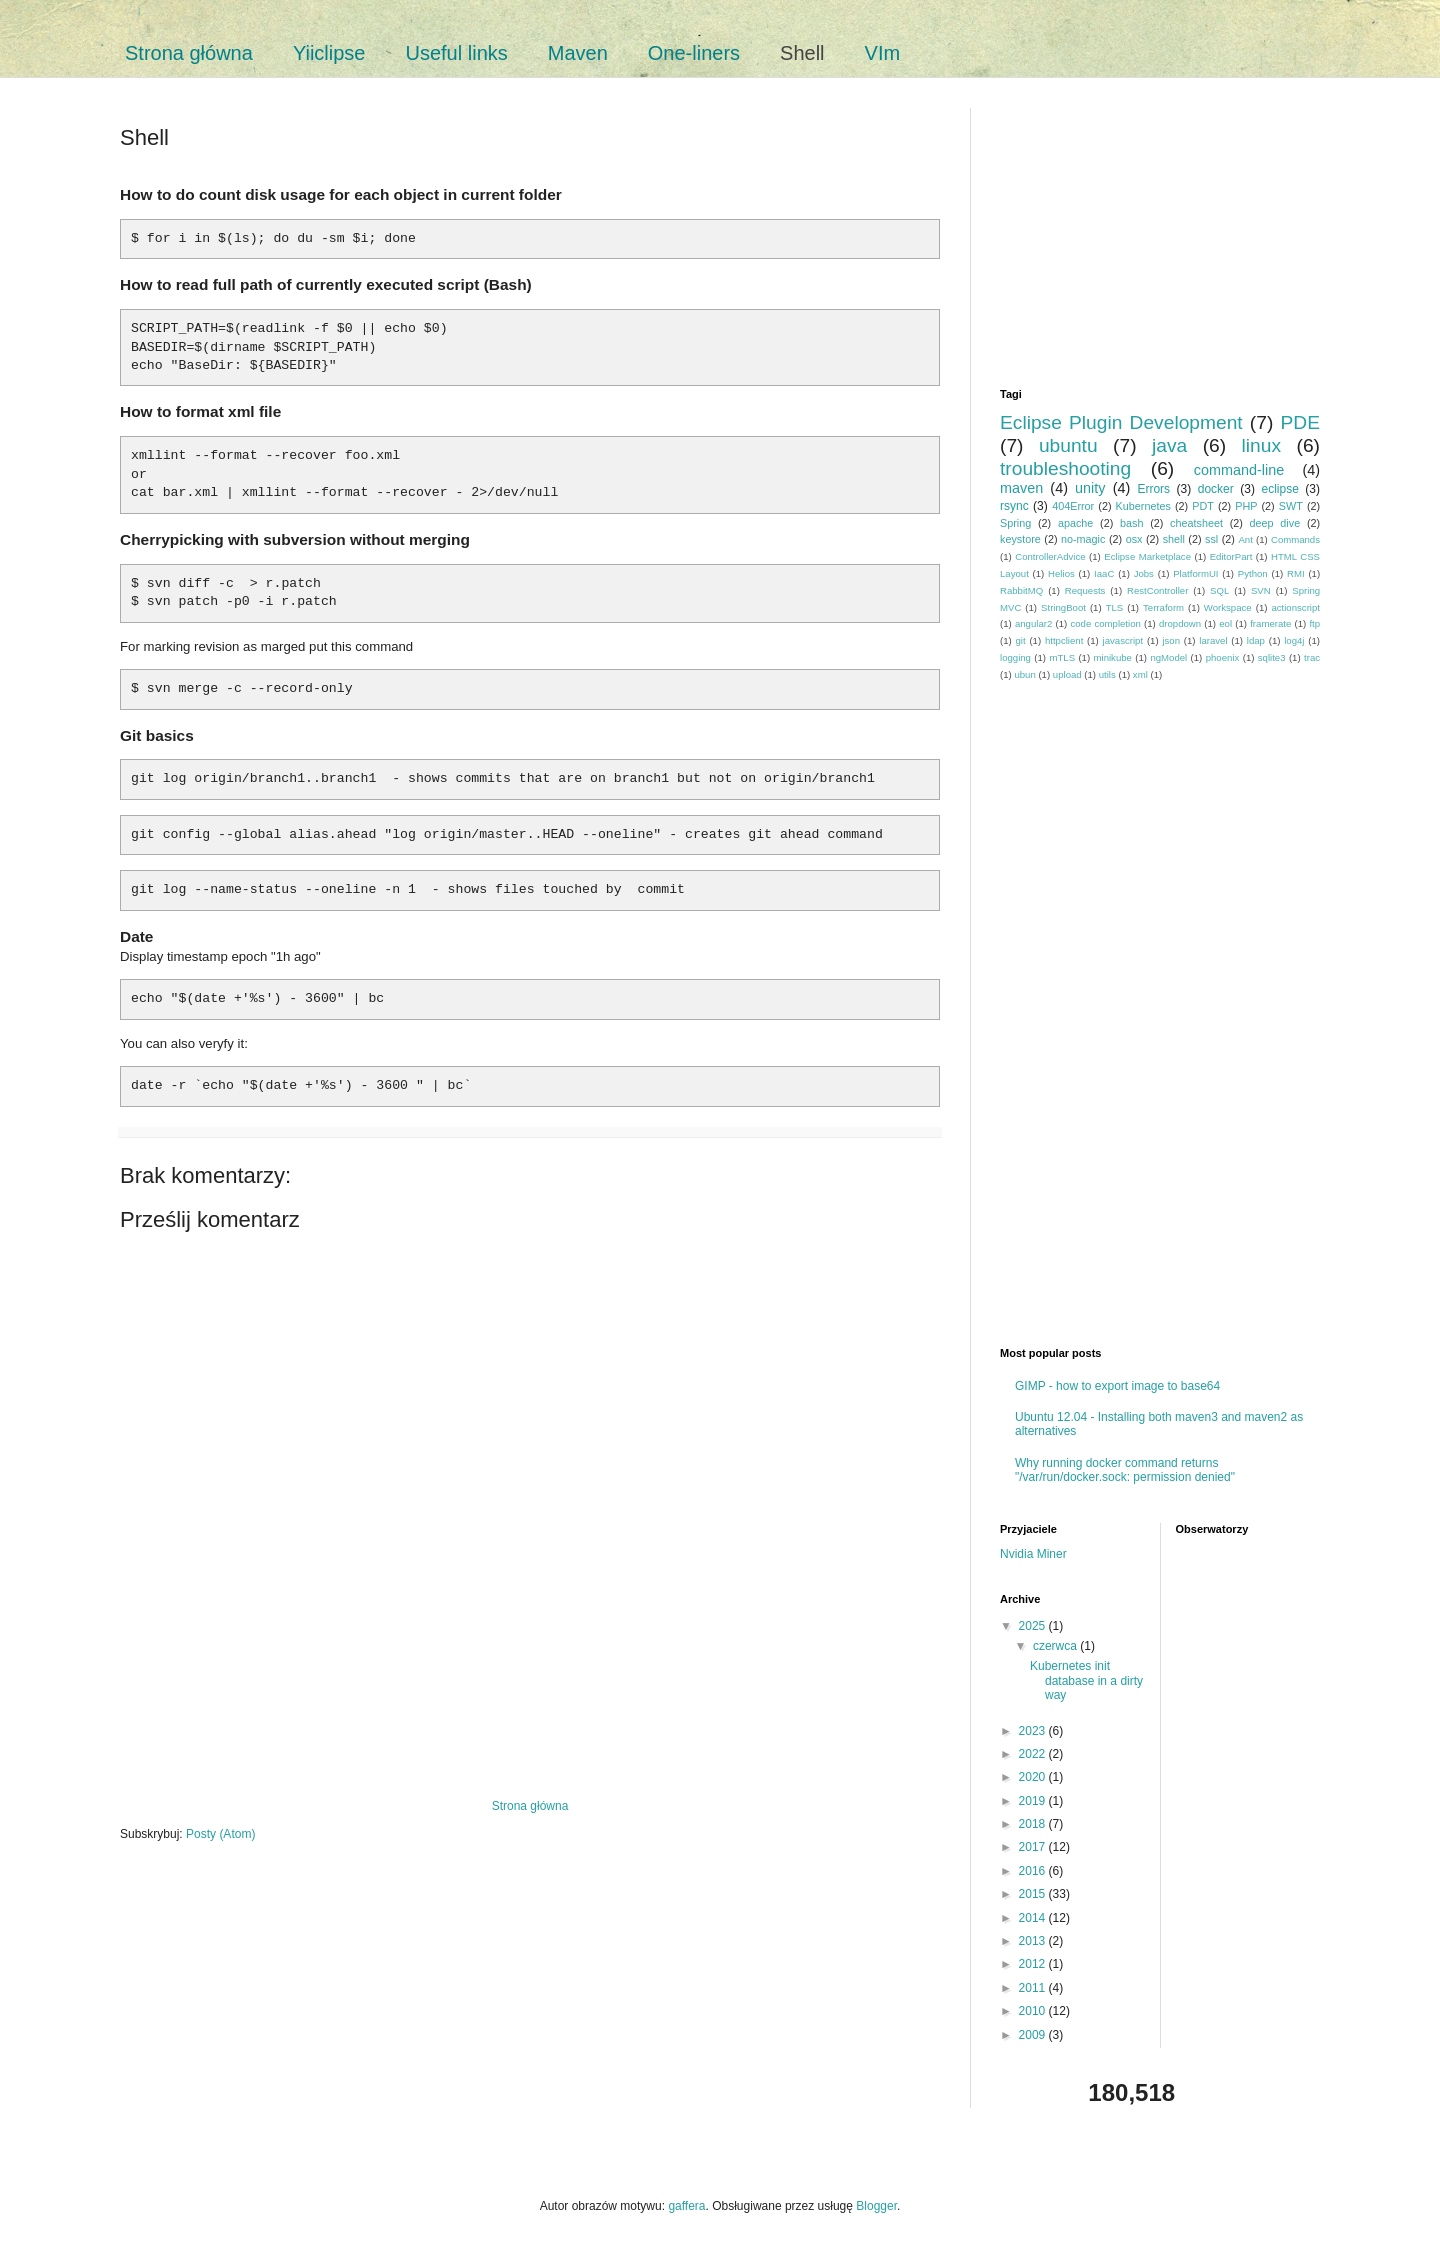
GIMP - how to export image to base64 (1117, 1386)
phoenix (1223, 657)
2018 (1034, 1824)
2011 (1034, 1988)
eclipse (1279, 489)
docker (1216, 489)
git (1021, 640)
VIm (883, 53)
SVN (1261, 590)
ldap (1256, 640)
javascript (1123, 640)
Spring (1015, 523)
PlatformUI (1195, 573)
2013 (1034, 1941)
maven (1021, 488)
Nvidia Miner (1033, 1554)
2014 (1034, 1918)
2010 (1034, 2011)
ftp (1314, 623)
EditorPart (1231, 556)
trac (1312, 657)
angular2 (1033, 623)
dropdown (1180, 623)
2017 (1034, 1847)
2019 (1034, 1801)
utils (1107, 674)
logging (1015, 657)
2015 (1034, 1894)
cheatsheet (1196, 523)
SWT (1291, 506)
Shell (802, 53)
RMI (1296, 573)
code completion (1105, 623)
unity (1090, 488)
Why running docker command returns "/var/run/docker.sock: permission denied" (1125, 1470)
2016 (1034, 1871)
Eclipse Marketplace (1147, 556)
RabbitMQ (1021, 590)
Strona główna (189, 53)
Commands (1295, 539)
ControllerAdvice (1050, 556)
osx (1134, 539)
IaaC (1104, 573)
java (1169, 445)
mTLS (1062, 657)
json (1171, 640)
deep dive (1275, 523)
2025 (1034, 1626)
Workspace (1228, 607)
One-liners (694, 53)
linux (1261, 445)
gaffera (686, 2206)
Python (1253, 573)
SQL (1219, 590)
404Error (1073, 506)
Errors (1153, 489)
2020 (1034, 1777)
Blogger (876, 2206)
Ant (1245, 539)
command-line (1239, 470)
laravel (1213, 640)
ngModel (1168, 657)
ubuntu (1068, 445)
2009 (1034, 2035)
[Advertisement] (530, 1729)
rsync (1014, 506)
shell (1174, 539)
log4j (1294, 640)
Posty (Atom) (220, 1834)
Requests (1085, 590)
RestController (1157, 590)
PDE (1300, 422)
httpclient (1064, 640)
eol (1225, 623)
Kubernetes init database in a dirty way (1086, 1680)
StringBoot (1063, 607)
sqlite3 (1272, 657)
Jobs (1144, 573)
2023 (1034, 1731)
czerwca (1056, 1646)
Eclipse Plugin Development (1121, 422)
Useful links (457, 53)
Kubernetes (1143, 506)
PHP (1246, 506)
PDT (1203, 506)
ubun (1024, 674)
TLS (1115, 607)
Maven (578, 53)
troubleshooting (1065, 468)
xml (1140, 674)
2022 (1034, 1754)
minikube (1113, 657)
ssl (1211, 539)
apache (1075, 523)
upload (1067, 674)
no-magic (1083, 539)
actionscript (1295, 607)
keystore (1020, 539)
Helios (1061, 573)
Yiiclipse (329, 53)
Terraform (1163, 607)
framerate (1270, 623)
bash (1131, 523)
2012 (1034, 1964)
